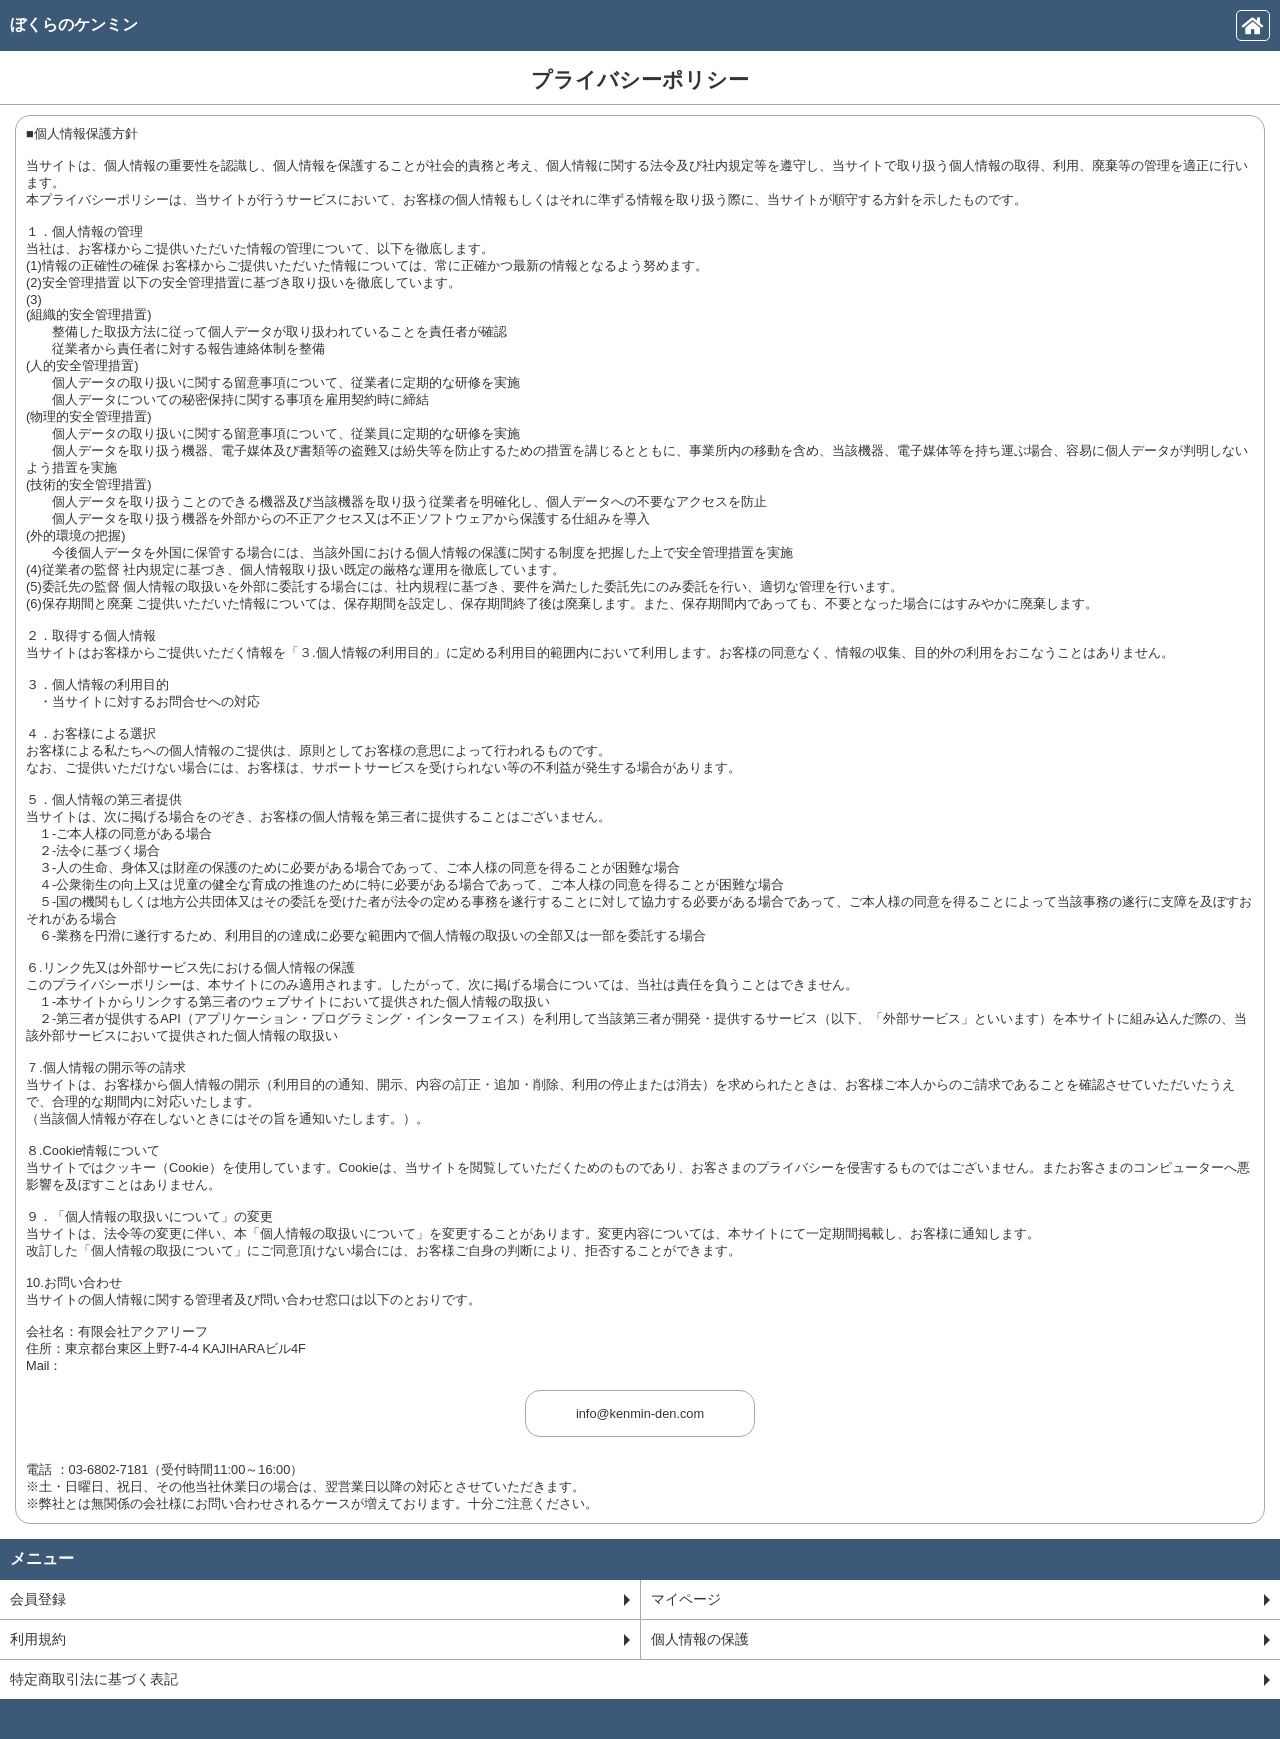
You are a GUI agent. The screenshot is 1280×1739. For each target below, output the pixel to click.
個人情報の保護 (960, 1639)
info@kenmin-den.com (640, 1413)
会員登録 (320, 1599)
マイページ (960, 1599)
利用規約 (320, 1639)
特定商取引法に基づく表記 (640, 1679)
